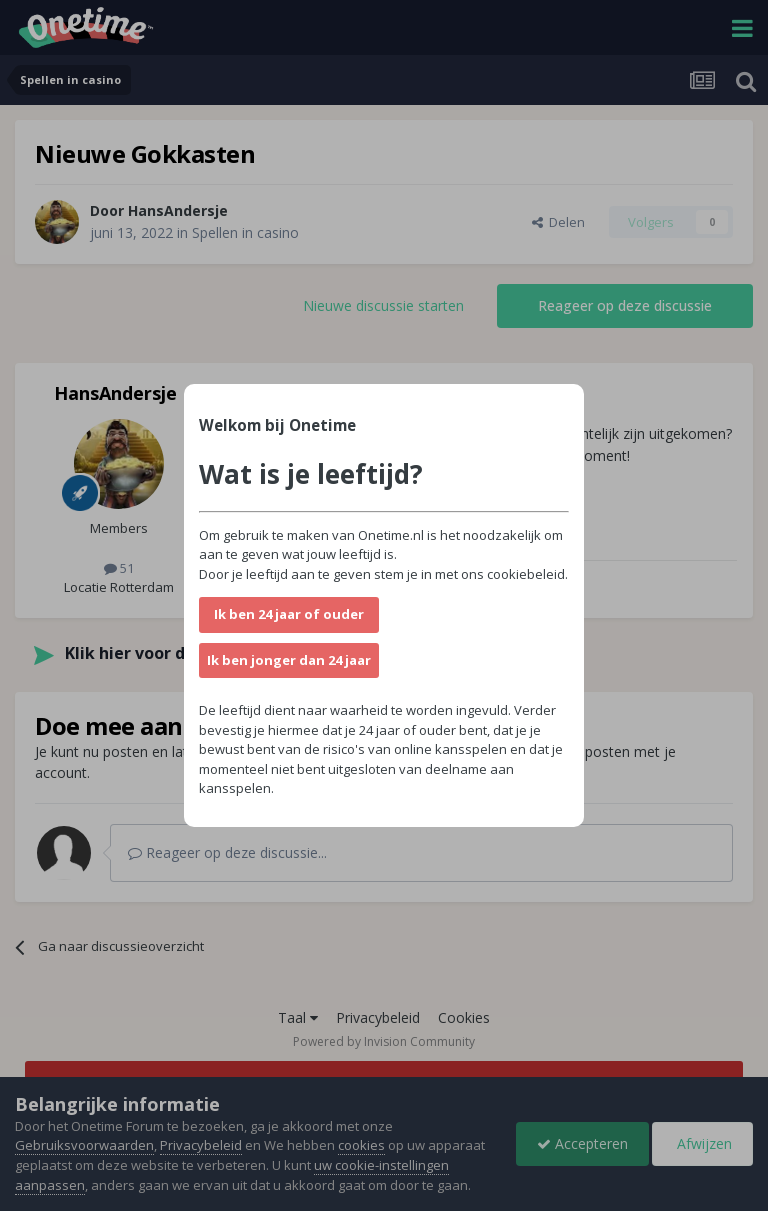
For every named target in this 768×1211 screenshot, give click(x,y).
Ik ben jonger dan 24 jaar (289, 660)
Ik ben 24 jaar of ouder (289, 614)
